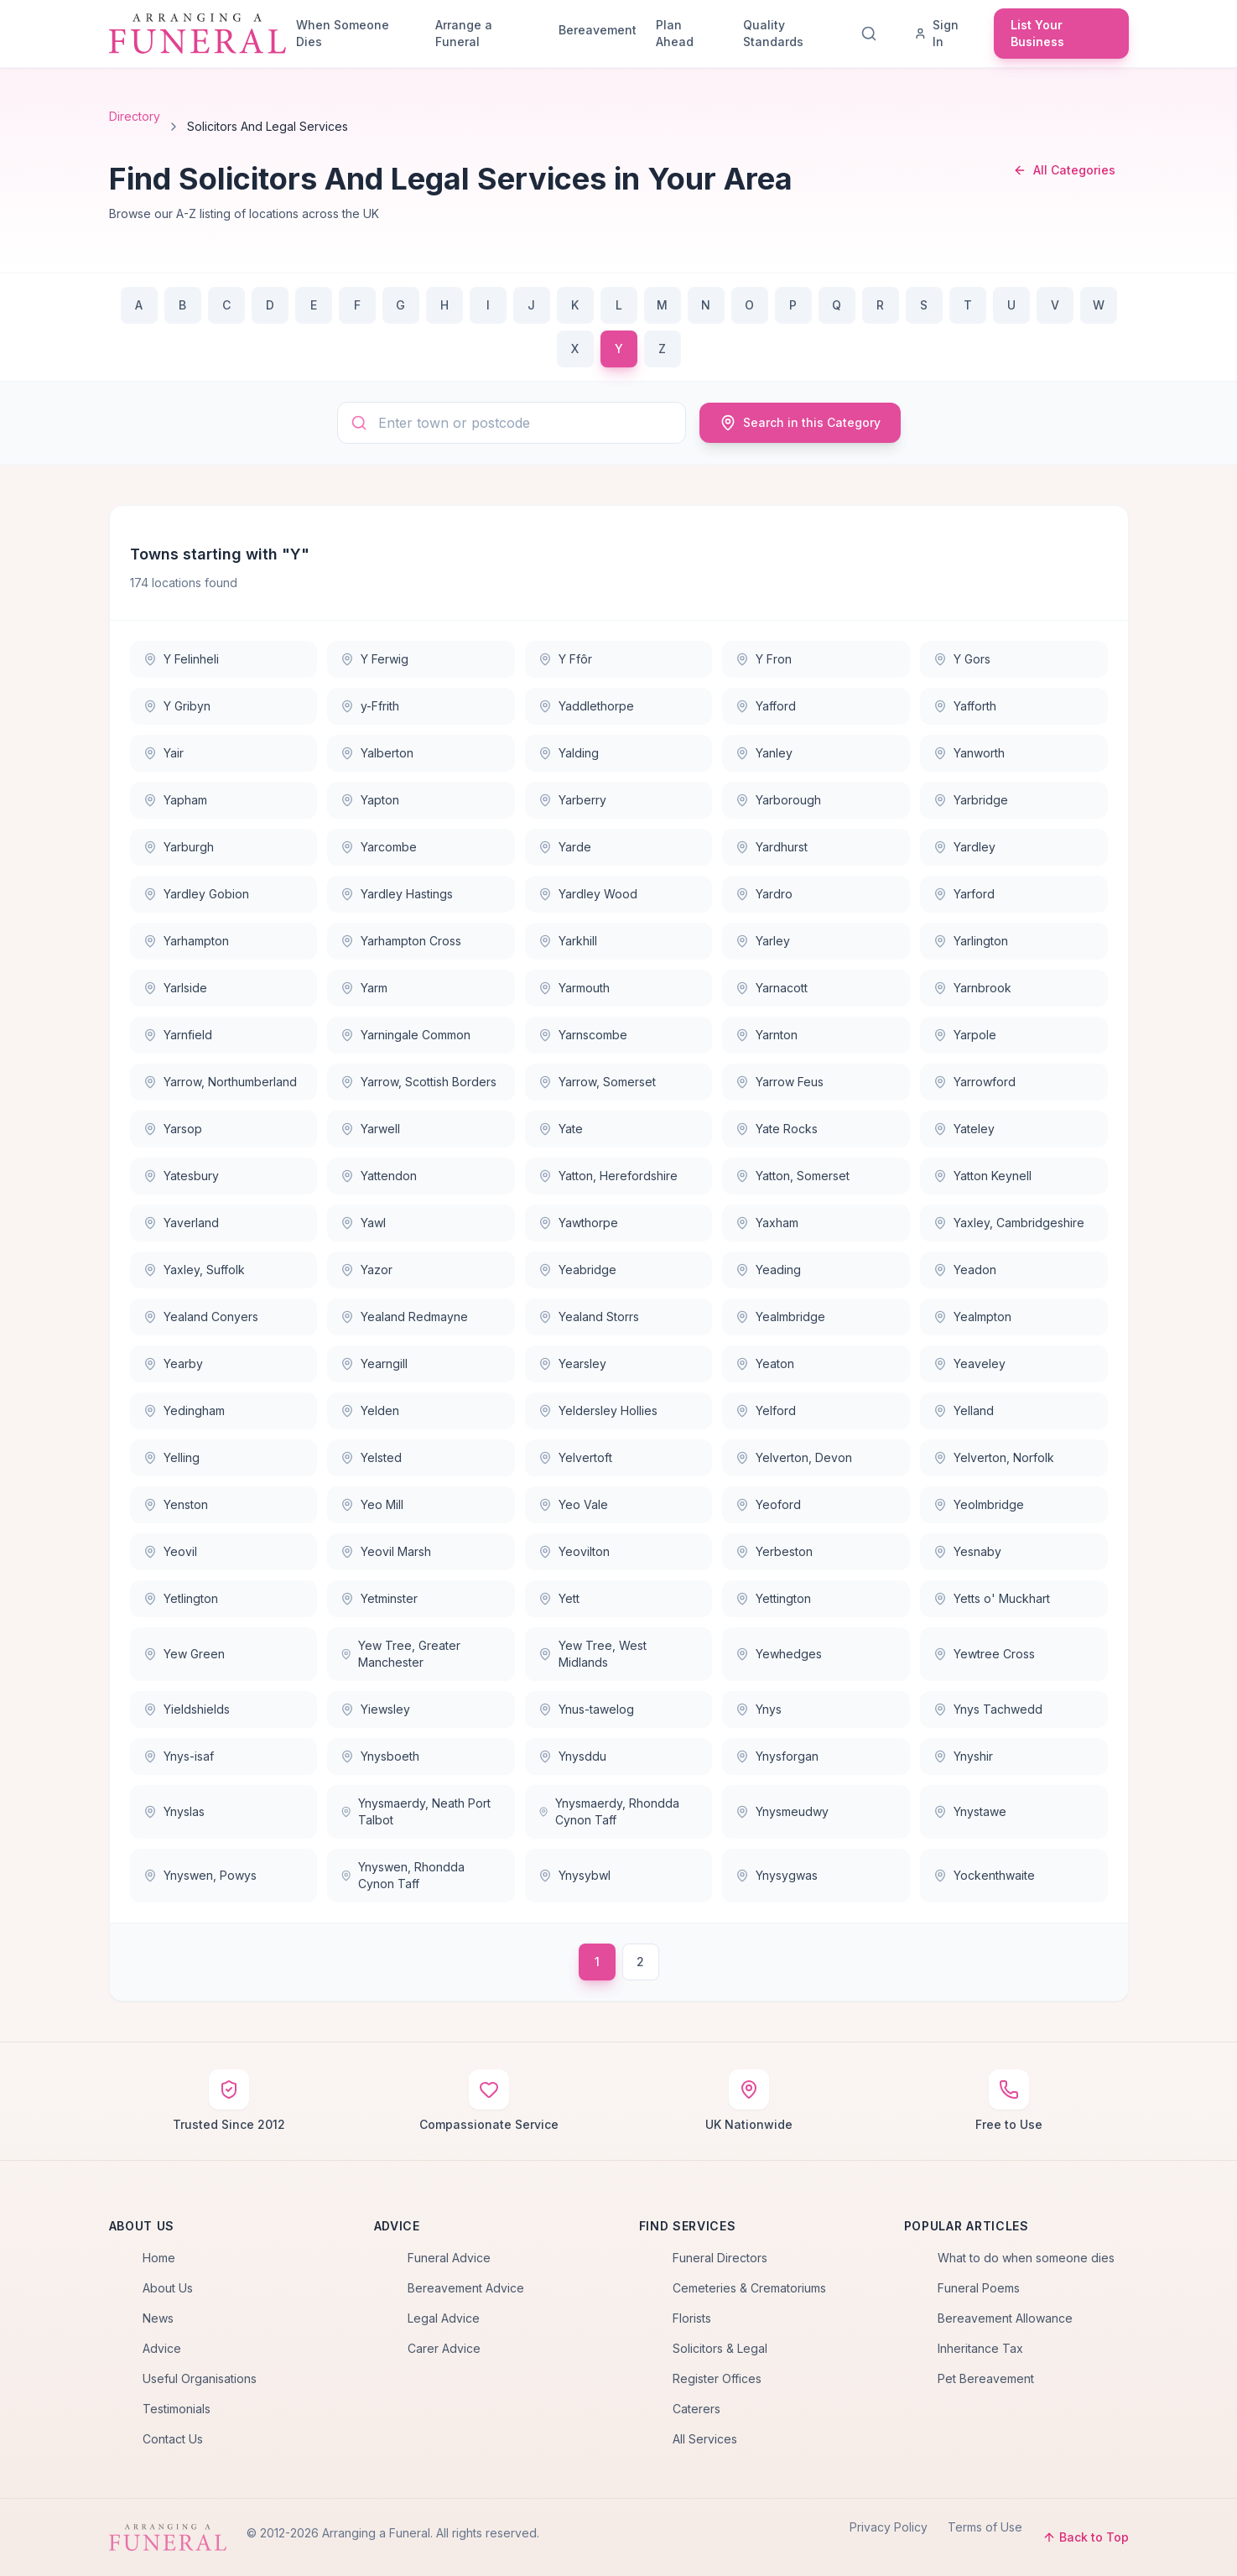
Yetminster (379, 1598)
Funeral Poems (979, 2288)
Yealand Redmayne (404, 1316)
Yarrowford (974, 1082)
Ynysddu (572, 1756)
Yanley (764, 753)
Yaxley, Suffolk (194, 1269)
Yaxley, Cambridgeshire (1008, 1222)
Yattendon (378, 1175)
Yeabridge (577, 1269)
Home (159, 2258)
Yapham (175, 800)
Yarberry (572, 800)
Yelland (963, 1410)
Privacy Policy (889, 2527)
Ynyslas (174, 1811)
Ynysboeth (379, 1756)
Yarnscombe (582, 1035)
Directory (134, 116)
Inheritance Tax (980, 2348)
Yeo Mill (371, 1504)
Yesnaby (967, 1551)
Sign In (936, 33)
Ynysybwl (574, 1875)
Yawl (363, 1222)
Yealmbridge (780, 1316)
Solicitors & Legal (720, 2348)
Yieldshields (186, 1709)
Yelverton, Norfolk (993, 1457)
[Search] (872, 33)
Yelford (765, 1410)
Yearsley (572, 1363)
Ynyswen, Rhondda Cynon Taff (402, 1875)
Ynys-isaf (178, 1756)
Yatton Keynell (982, 1175)
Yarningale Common (405, 1035)
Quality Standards (773, 33)
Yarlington (970, 941)
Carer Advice (444, 2348)
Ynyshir (963, 1756)
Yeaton (764, 1363)
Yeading (768, 1269)
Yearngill (374, 1363)
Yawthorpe (578, 1222)
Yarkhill (567, 941)
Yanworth (969, 753)
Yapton (369, 800)
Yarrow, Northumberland (220, 1082)
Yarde (564, 847)
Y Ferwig (374, 659)
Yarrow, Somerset (597, 1082)
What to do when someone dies (1026, 2258)
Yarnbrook (972, 988)
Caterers (696, 2409)
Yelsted (371, 1457)
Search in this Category (800, 422)
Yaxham (766, 1222)
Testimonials (176, 2409)
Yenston (175, 1504)
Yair (163, 753)
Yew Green (184, 1654)
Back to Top (1085, 2537)
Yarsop (172, 1128)
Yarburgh (178, 847)
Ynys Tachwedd (987, 1709)
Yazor (366, 1269)
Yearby (173, 1363)
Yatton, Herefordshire (608, 1175)
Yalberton (376, 753)
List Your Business (1037, 33)
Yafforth (964, 706)
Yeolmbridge (978, 1504)
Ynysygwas (776, 1875)
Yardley (964, 847)
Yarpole (964, 1035)
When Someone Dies (342, 33)
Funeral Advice (449, 2258)
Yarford (964, 894)
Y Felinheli (181, 659)
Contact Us (173, 2439)
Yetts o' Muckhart (991, 1598)
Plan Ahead (675, 33)
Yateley (964, 1128)
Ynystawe (969, 1811)
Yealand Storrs (588, 1316)
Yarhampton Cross (400, 941)
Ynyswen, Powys (200, 1875)
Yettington (773, 1598)
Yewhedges (778, 1654)
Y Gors (961, 659)
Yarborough (778, 800)
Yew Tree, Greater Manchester (400, 1653)
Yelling (171, 1457)
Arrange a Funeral (463, 33)
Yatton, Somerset (792, 1175)
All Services (705, 2439)
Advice (162, 2348)
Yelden (369, 1410)
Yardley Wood (587, 894)
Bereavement (598, 30)
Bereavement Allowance (1005, 2318)
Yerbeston (774, 1551)
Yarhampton (186, 941)
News (158, 2318)
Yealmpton (972, 1316)
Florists (692, 2318)
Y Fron (763, 659)
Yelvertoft (575, 1457)
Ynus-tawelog (586, 1709)
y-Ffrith (369, 706)
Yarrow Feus (779, 1082)
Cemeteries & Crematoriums (749, 2288)
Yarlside (175, 988)
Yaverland (181, 1222)
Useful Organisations (200, 2378)
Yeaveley (969, 1363)
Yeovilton (574, 1551)
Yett (559, 1598)
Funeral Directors (720, 2258)
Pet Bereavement (986, 2378)
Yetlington (180, 1598)
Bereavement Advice (466, 2288)
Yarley (762, 941)
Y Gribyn (176, 706)
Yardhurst (771, 847)
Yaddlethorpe (586, 706)
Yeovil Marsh (385, 1551)
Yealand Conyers (200, 1316)
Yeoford (768, 1504)
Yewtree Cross (984, 1654)
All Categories (1064, 170)
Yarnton (766, 1035)
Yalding (568, 753)
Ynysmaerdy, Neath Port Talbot (415, 1811)
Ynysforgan (777, 1756)
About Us (168, 2288)
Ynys (758, 1709)
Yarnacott (771, 988)
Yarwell (370, 1128)
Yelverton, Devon (793, 1457)
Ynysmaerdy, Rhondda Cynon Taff (608, 1811)
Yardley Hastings (396, 894)
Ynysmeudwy (782, 1811)
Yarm (363, 988)
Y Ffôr (565, 659)
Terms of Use (985, 2527)
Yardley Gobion (196, 894)
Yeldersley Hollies (597, 1410)
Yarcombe (378, 847)
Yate (560, 1128)
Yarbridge (970, 800)
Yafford (765, 706)
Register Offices (717, 2378)
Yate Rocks (776, 1128)
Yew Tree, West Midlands (592, 1653)
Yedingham (184, 1410)
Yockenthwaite (984, 1875)
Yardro (764, 894)
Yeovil (170, 1551)
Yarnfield (177, 1035)
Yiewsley (375, 1709)
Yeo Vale (573, 1504)
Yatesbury (181, 1175)
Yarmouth (574, 988)
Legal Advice (444, 2318)
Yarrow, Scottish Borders (418, 1082)
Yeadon (964, 1269)
